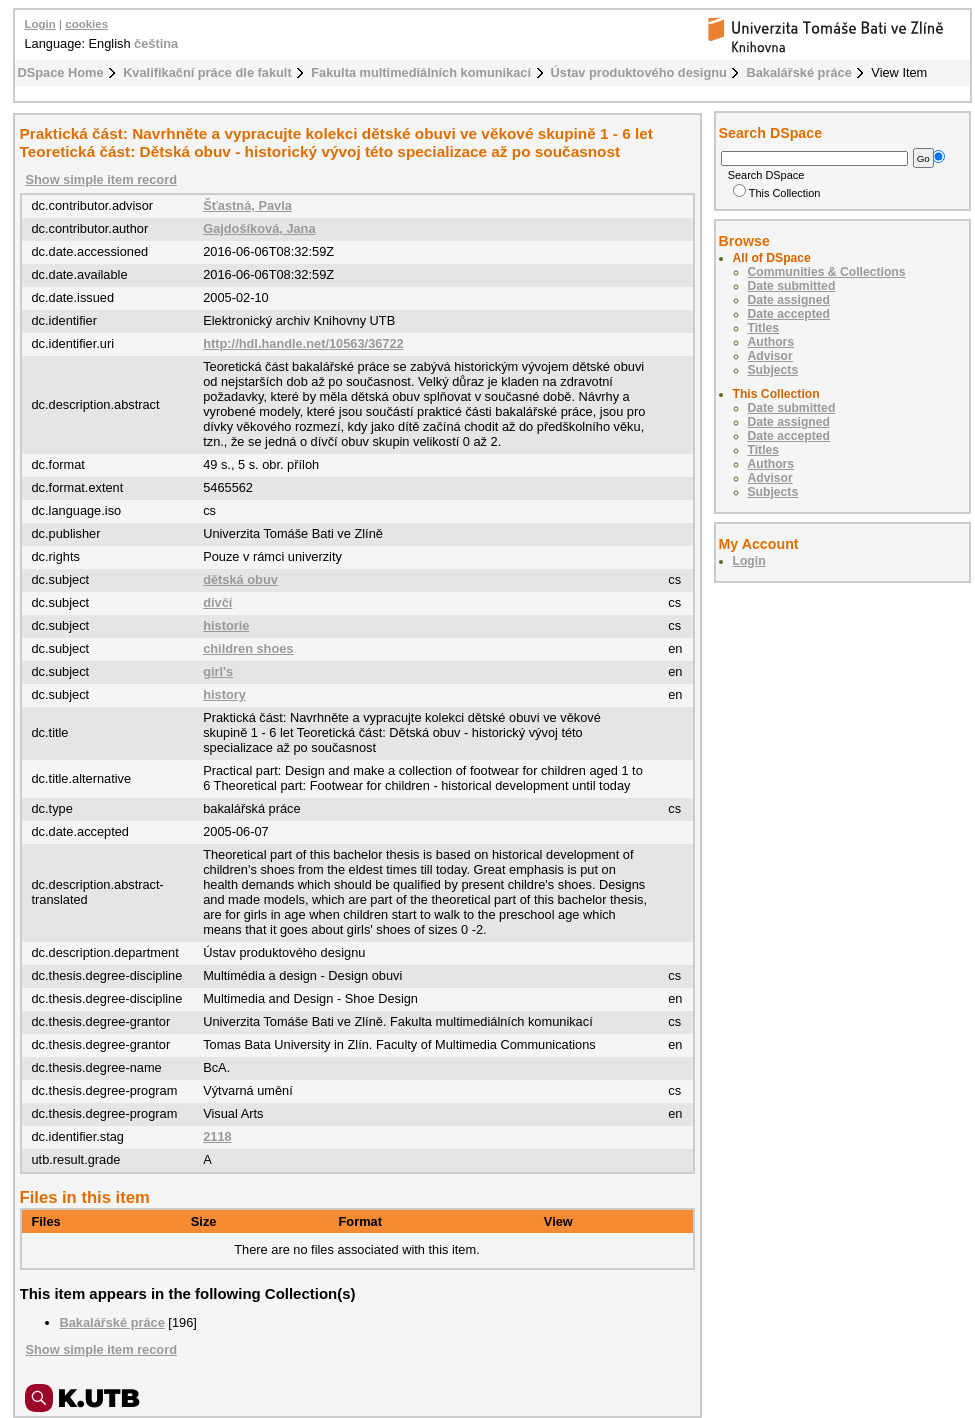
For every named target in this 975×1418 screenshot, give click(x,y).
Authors (771, 342)
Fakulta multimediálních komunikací (421, 72)
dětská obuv (240, 579)
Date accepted (789, 314)
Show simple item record (101, 179)
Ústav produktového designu (639, 72)
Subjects (773, 370)
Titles (764, 328)
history (224, 694)
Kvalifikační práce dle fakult (207, 72)
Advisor (770, 356)
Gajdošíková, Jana (259, 228)
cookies (86, 24)
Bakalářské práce (798, 72)
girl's (218, 671)
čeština (156, 43)
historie (226, 625)
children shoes (248, 648)
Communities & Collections (827, 272)
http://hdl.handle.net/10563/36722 (303, 343)
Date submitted (792, 286)
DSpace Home (61, 72)
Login (40, 24)
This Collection (777, 193)
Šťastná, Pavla (247, 205)
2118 (217, 1136)
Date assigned (789, 300)
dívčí (217, 602)
